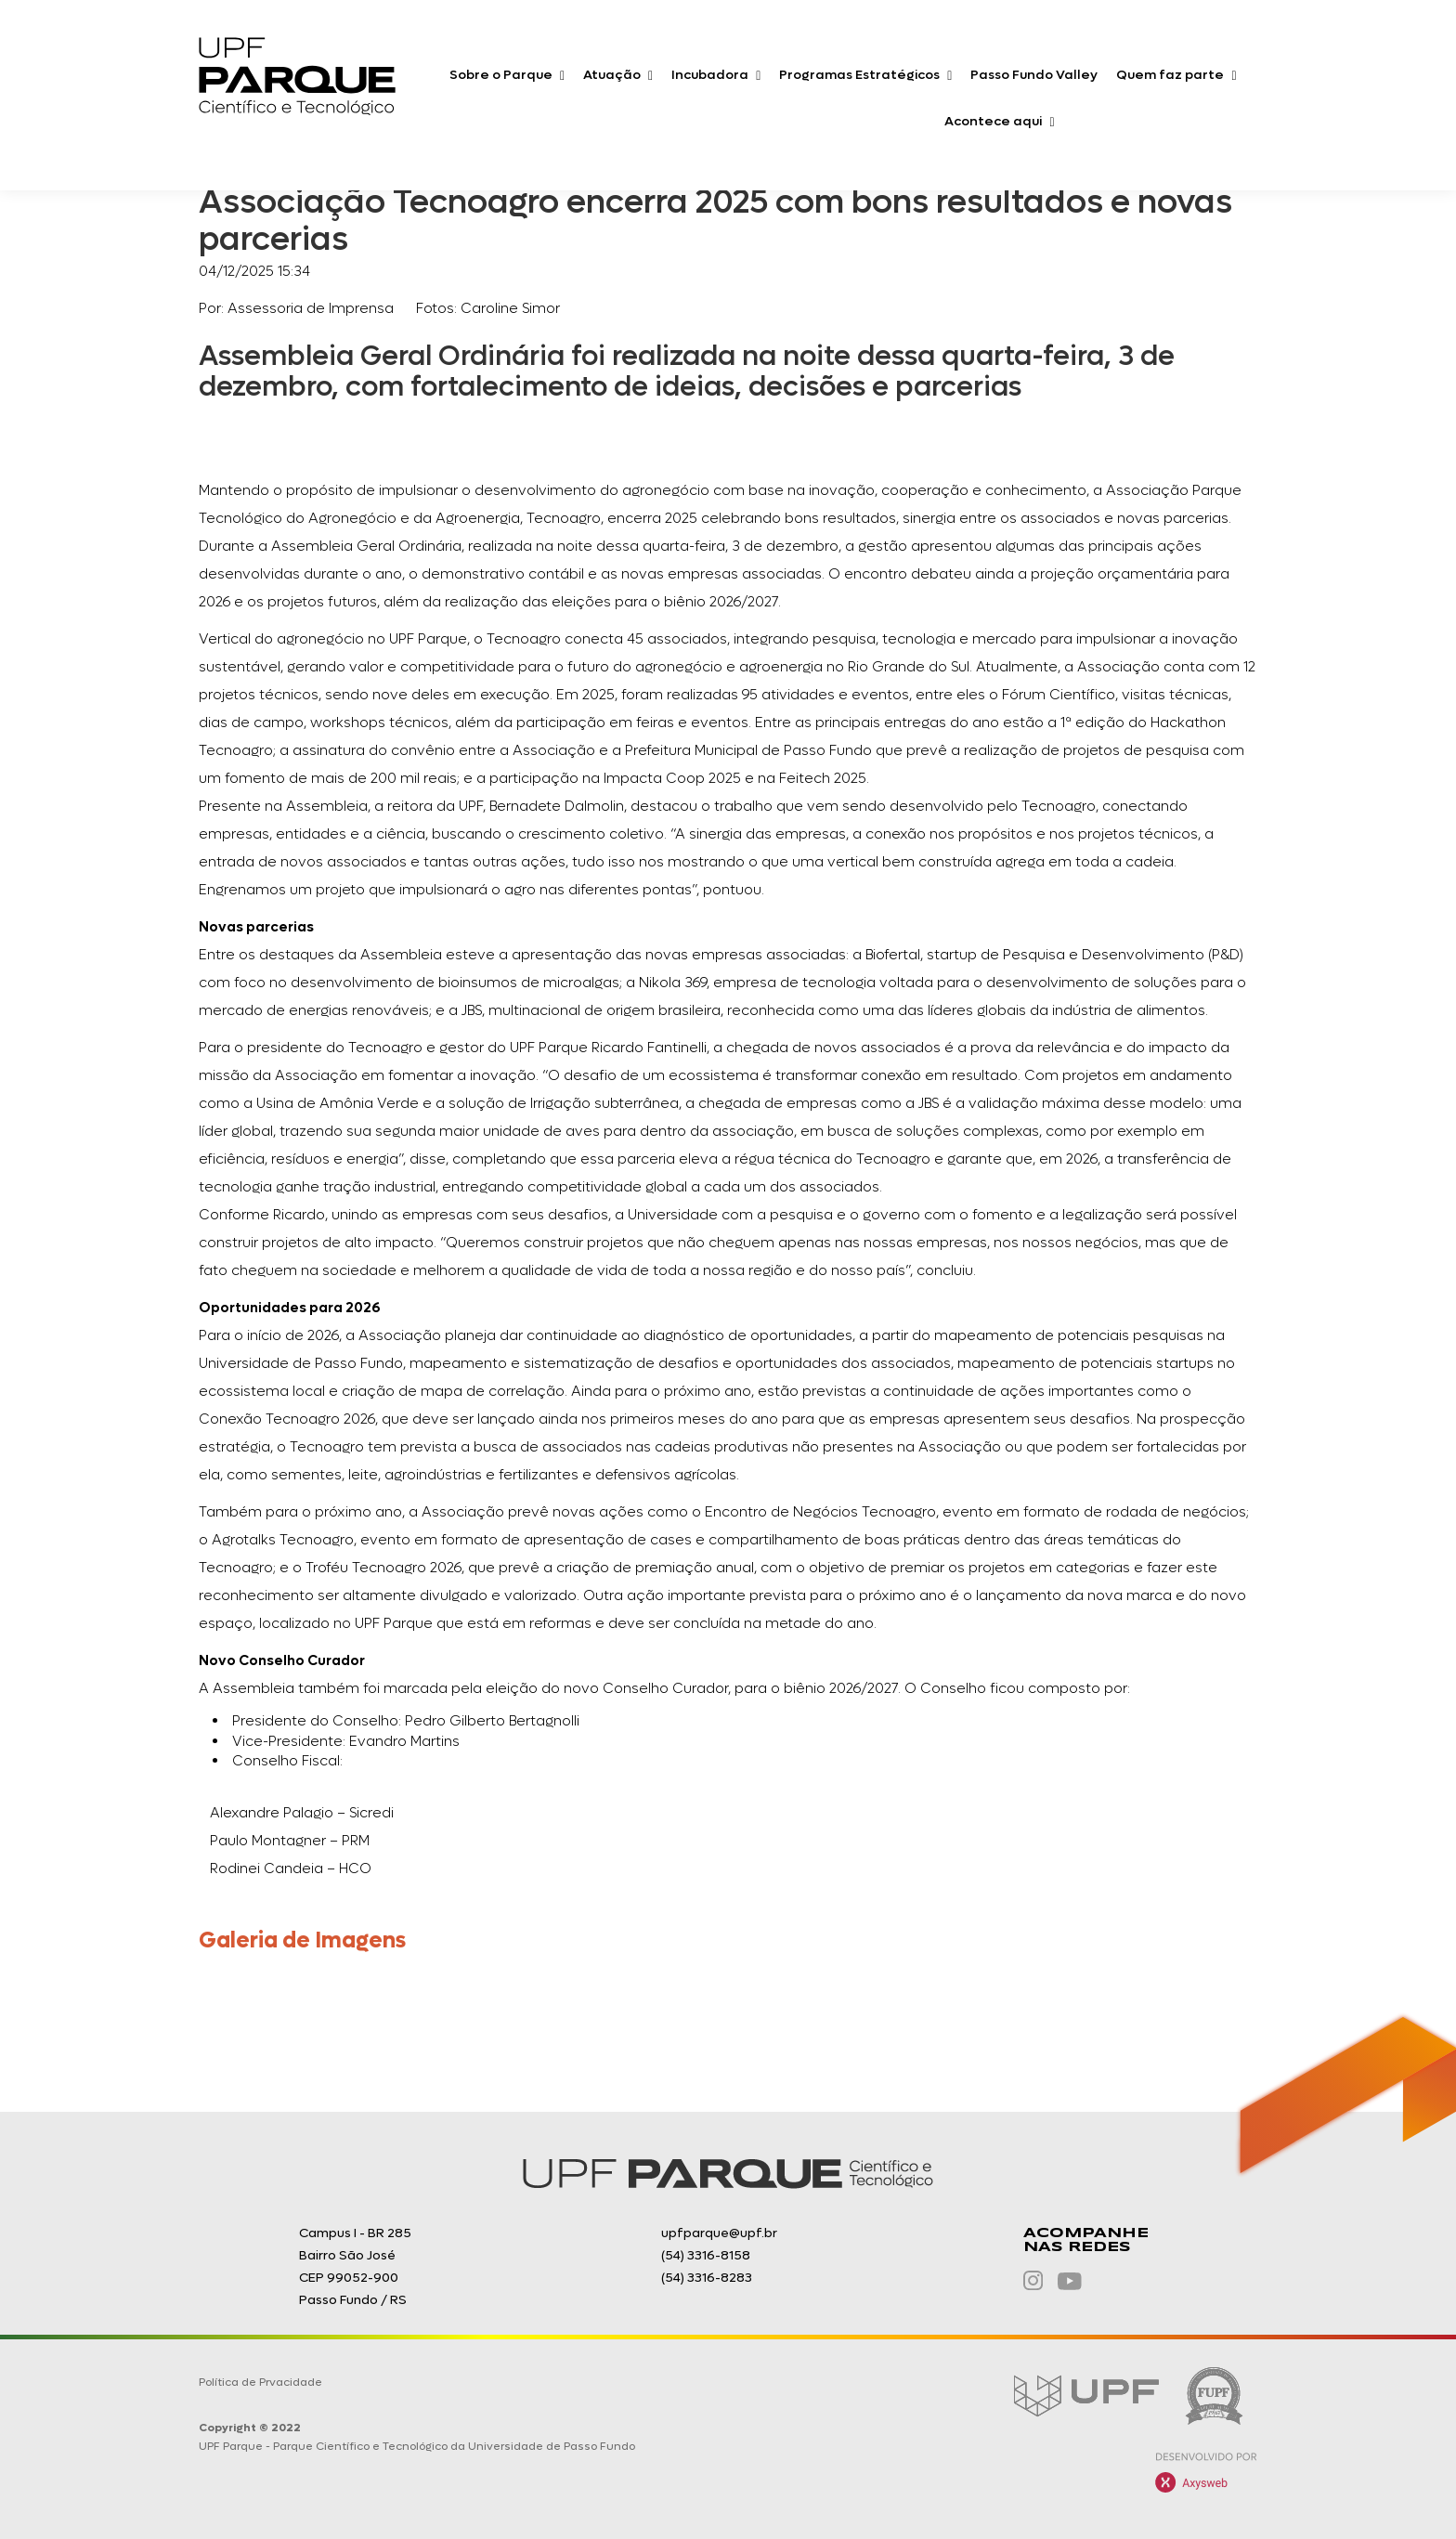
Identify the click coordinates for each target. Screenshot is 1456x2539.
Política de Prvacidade (260, 2382)
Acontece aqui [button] (999, 121)
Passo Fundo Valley (1034, 75)
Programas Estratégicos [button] (865, 75)
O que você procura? (1143, 125)
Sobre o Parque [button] (507, 75)
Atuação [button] (618, 75)
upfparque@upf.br (719, 2233)
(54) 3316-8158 (705, 2255)
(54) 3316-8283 (706, 2277)
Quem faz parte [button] (1176, 75)
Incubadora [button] (715, 75)
